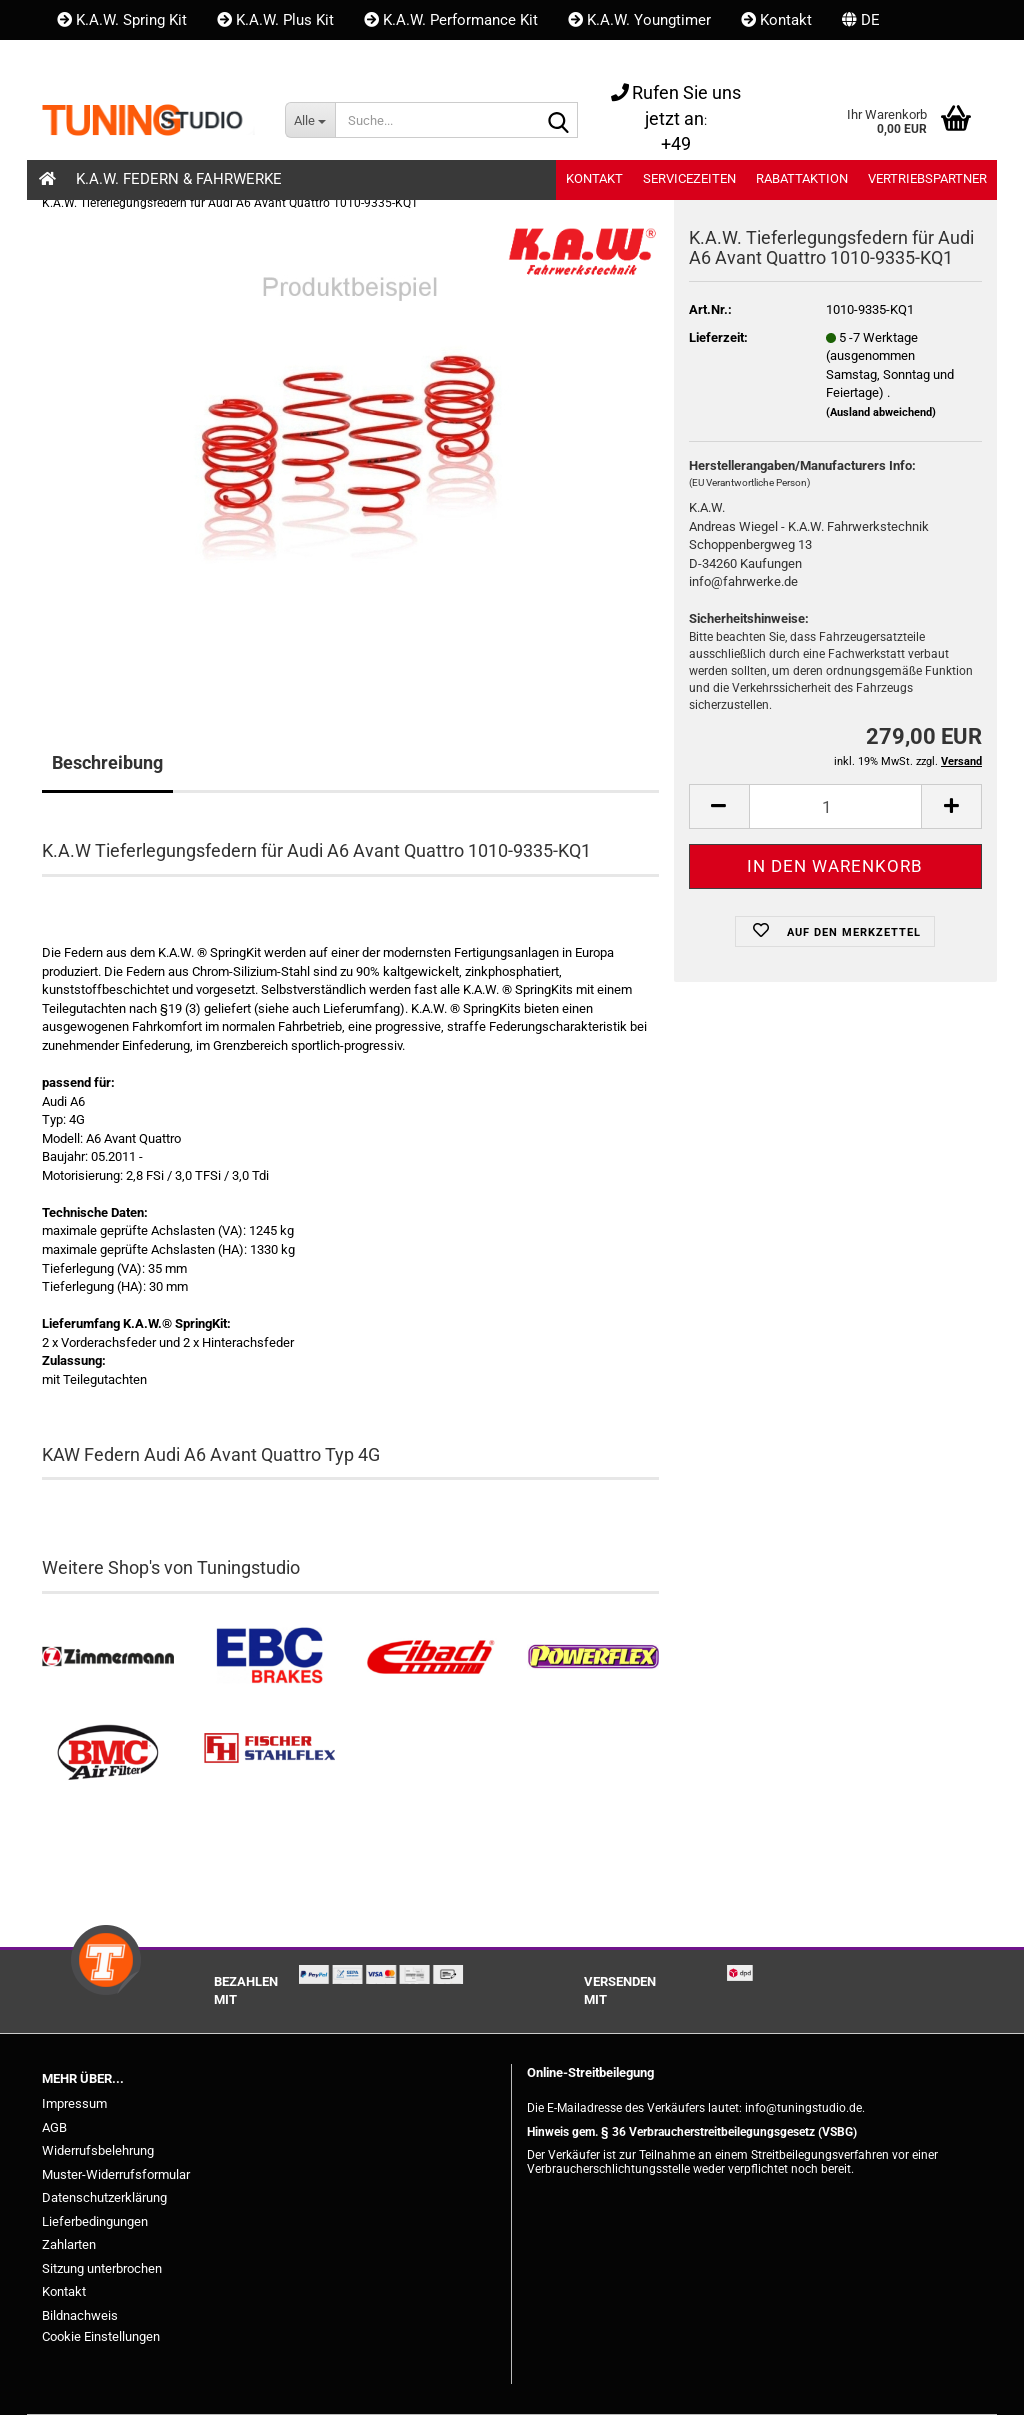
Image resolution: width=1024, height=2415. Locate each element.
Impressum (74, 2103)
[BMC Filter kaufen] (108, 1753)
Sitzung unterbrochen (102, 2268)
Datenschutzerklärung (104, 2197)
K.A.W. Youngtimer (639, 20)
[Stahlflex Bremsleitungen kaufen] (270, 1753)
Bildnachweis (80, 2315)
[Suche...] (310, 120)
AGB (54, 2127)
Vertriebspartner (927, 178)
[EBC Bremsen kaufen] (270, 1657)
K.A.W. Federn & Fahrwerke (179, 179)
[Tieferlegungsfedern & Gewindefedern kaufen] (431, 1657)
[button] (861, 20)
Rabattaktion (802, 178)
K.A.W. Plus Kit (275, 20)
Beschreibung (107, 762)
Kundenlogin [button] (108, 60)
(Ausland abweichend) (881, 412)
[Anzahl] (835, 806)
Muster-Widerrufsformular (116, 2174)
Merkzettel (237, 60)
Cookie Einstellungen (101, 2336)
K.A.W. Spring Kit (122, 20)
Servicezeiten (689, 178)
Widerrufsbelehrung (98, 2150)
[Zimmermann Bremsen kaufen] (108, 1657)
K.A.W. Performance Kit (451, 20)
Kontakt (776, 20)
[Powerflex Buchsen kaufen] (593, 1657)
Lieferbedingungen (95, 2221)
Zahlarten (69, 2244)
